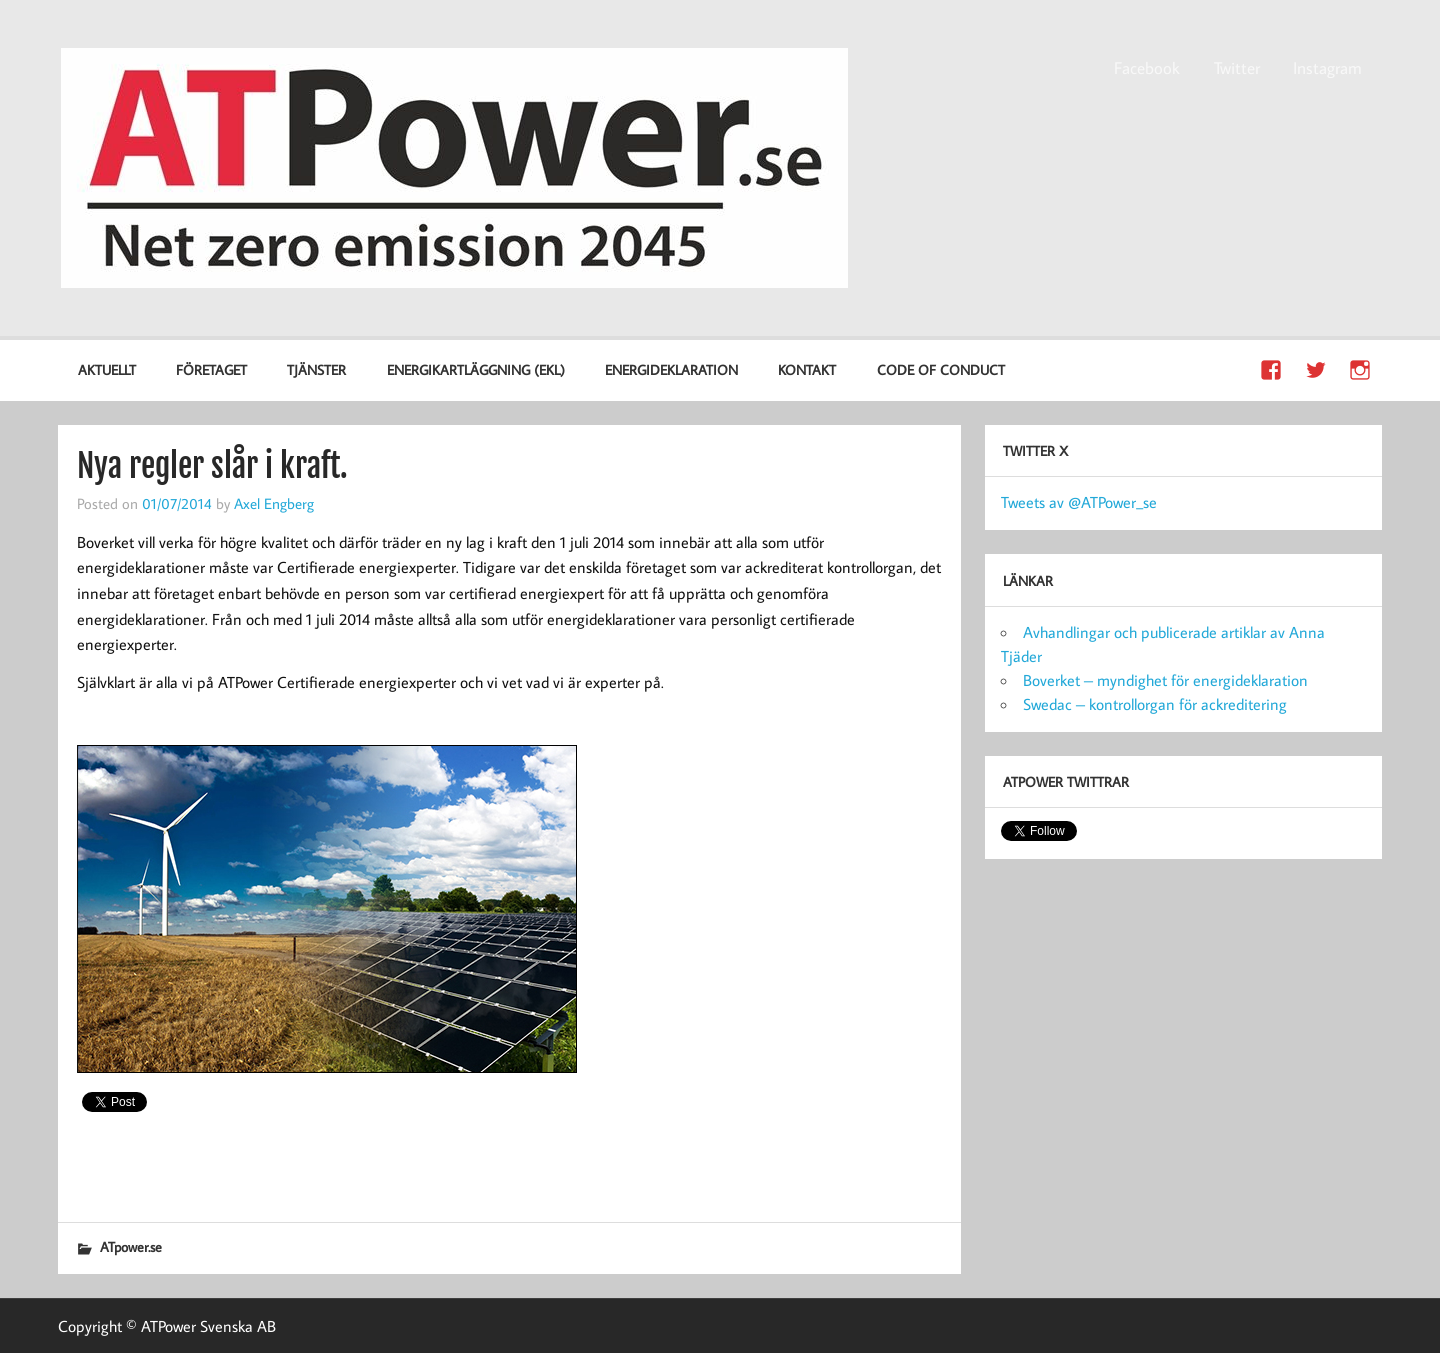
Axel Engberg (274, 503)
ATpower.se (131, 1246)
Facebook (1147, 68)
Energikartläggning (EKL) (476, 369)
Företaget (211, 369)
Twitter (1237, 68)
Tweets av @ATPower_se (1079, 502)
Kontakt (807, 369)
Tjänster (316, 369)
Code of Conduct (941, 369)
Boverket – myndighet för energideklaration (1165, 680)
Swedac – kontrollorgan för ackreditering (1155, 704)
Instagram (1327, 68)
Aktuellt (107, 369)
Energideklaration (671, 369)
